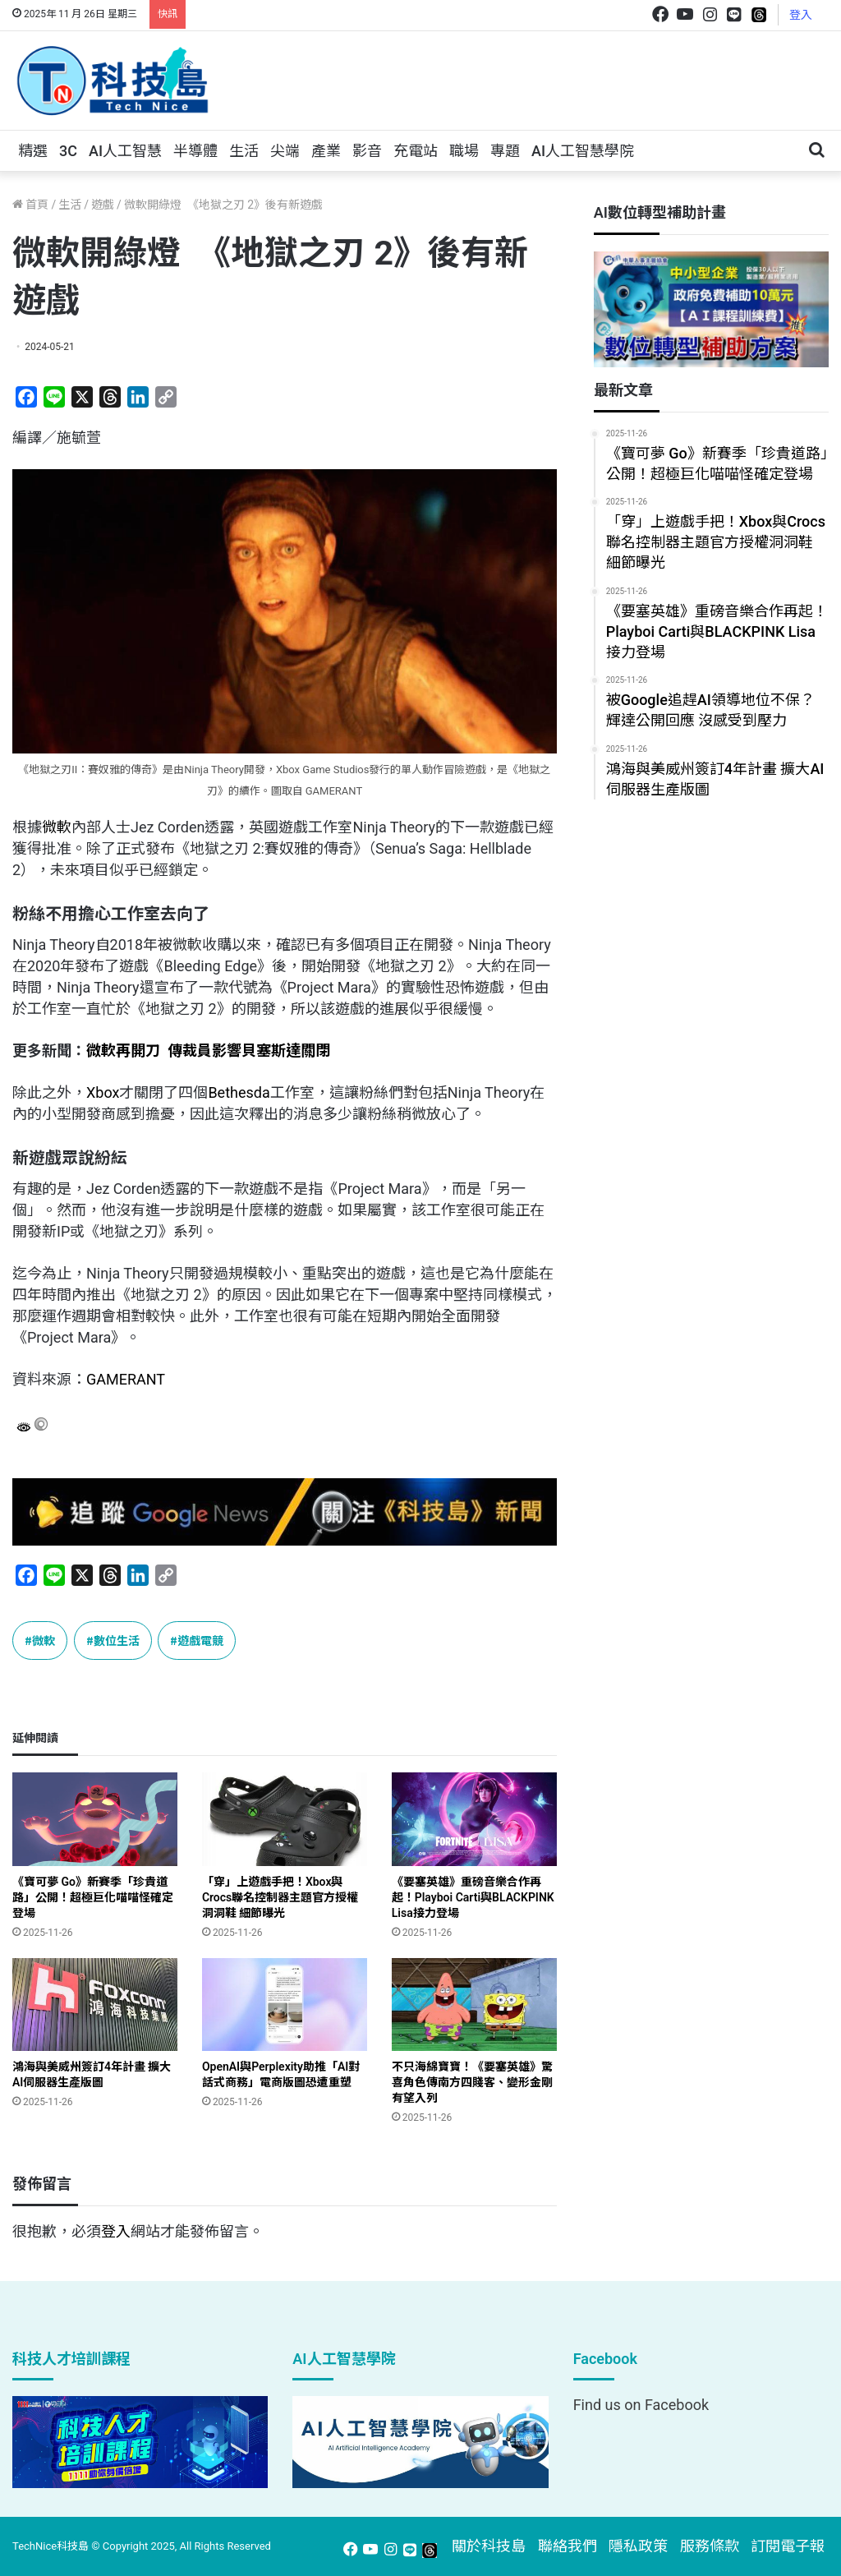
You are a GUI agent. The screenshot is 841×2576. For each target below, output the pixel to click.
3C (68, 150)
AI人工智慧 (125, 150)
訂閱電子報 (788, 2546)
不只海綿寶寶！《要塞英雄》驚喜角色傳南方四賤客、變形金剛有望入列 (472, 2082)
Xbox (102, 1092)
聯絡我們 (567, 2546)
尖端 (285, 150)
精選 (33, 150)
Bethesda (238, 1092)
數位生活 (117, 1640)
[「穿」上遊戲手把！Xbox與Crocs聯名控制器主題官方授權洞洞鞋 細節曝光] (284, 1818)
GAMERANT (125, 1379)
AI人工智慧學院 (582, 150)
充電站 (415, 150)
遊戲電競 (200, 1640)
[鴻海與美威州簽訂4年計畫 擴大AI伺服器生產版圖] (94, 2004)
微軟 (56, 827)
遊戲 (102, 204)
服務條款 (709, 2546)
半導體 (195, 150)
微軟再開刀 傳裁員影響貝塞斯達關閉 (208, 1050)
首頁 (30, 204)
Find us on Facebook (641, 2404)
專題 (505, 150)
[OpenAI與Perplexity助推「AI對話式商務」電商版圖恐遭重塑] (284, 2004)
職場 (464, 150)
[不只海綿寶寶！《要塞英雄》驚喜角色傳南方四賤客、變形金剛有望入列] (474, 2004)
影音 (367, 150)
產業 (326, 150)
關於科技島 (489, 2546)
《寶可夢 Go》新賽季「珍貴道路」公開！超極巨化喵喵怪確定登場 (92, 1897)
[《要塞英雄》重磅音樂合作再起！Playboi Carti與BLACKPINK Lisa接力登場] (474, 1818)
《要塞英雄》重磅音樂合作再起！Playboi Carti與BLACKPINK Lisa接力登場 (473, 1897)
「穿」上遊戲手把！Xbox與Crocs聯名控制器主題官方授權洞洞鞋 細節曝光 (280, 1897)
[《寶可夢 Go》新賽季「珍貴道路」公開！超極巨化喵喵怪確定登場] (94, 1818)
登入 (800, 14)
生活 (244, 150)
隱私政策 (638, 2546)
